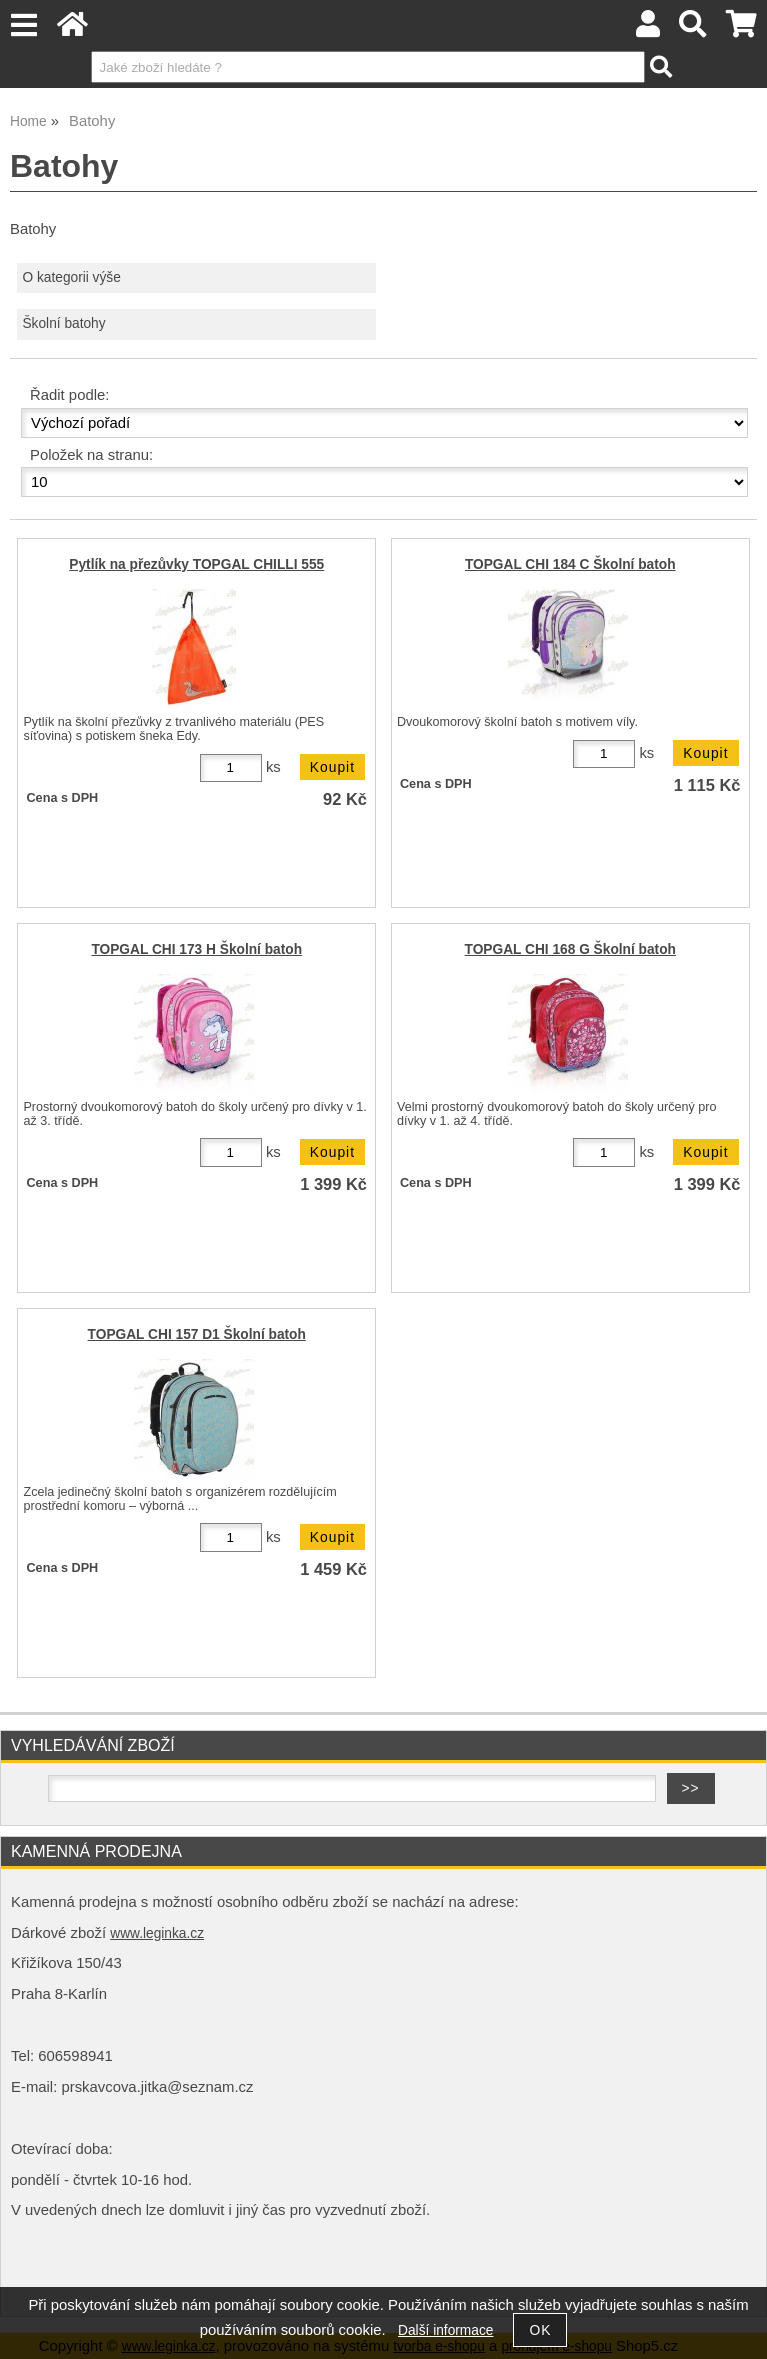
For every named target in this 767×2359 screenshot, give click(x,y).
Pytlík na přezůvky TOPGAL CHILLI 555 (196, 564)
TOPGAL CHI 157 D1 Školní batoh (197, 1334)
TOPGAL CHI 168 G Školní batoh (570, 949)
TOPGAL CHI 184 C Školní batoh (570, 564)
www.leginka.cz (157, 1933)
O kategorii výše (71, 277)
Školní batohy (63, 323)
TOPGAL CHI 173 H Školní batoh (196, 949)
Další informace (445, 2330)
